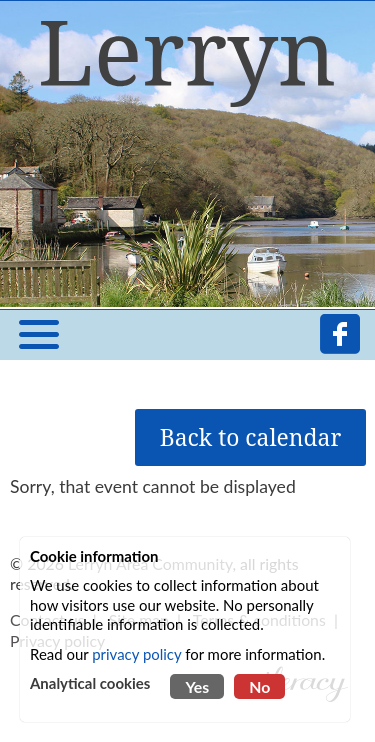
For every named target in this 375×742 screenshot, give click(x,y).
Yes (197, 686)
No (259, 686)
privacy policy (136, 654)
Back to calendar (251, 437)
